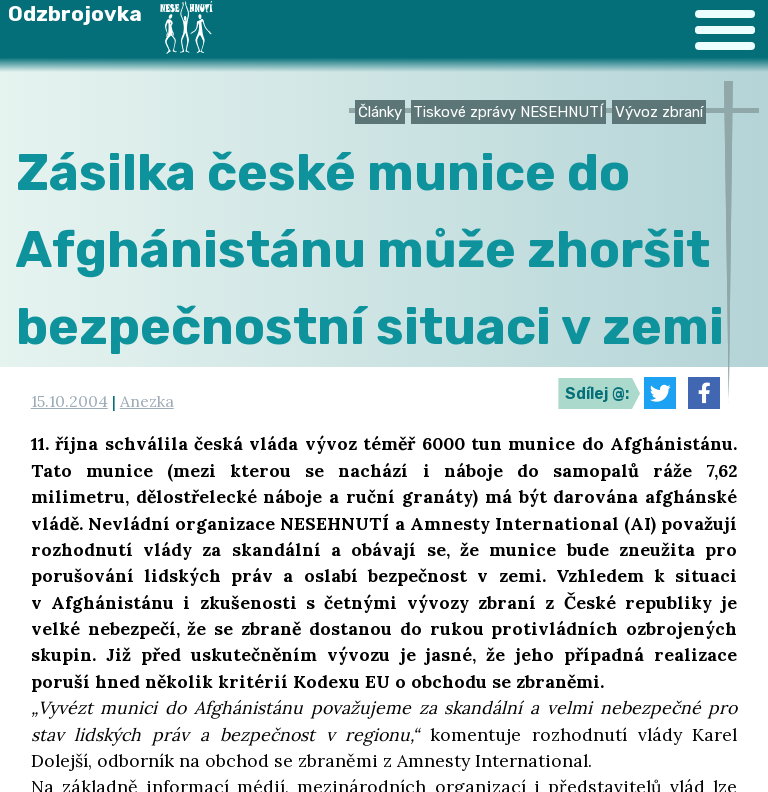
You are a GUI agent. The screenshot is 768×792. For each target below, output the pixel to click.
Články (380, 112)
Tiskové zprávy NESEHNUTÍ (508, 112)
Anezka (147, 401)
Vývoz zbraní (659, 112)
